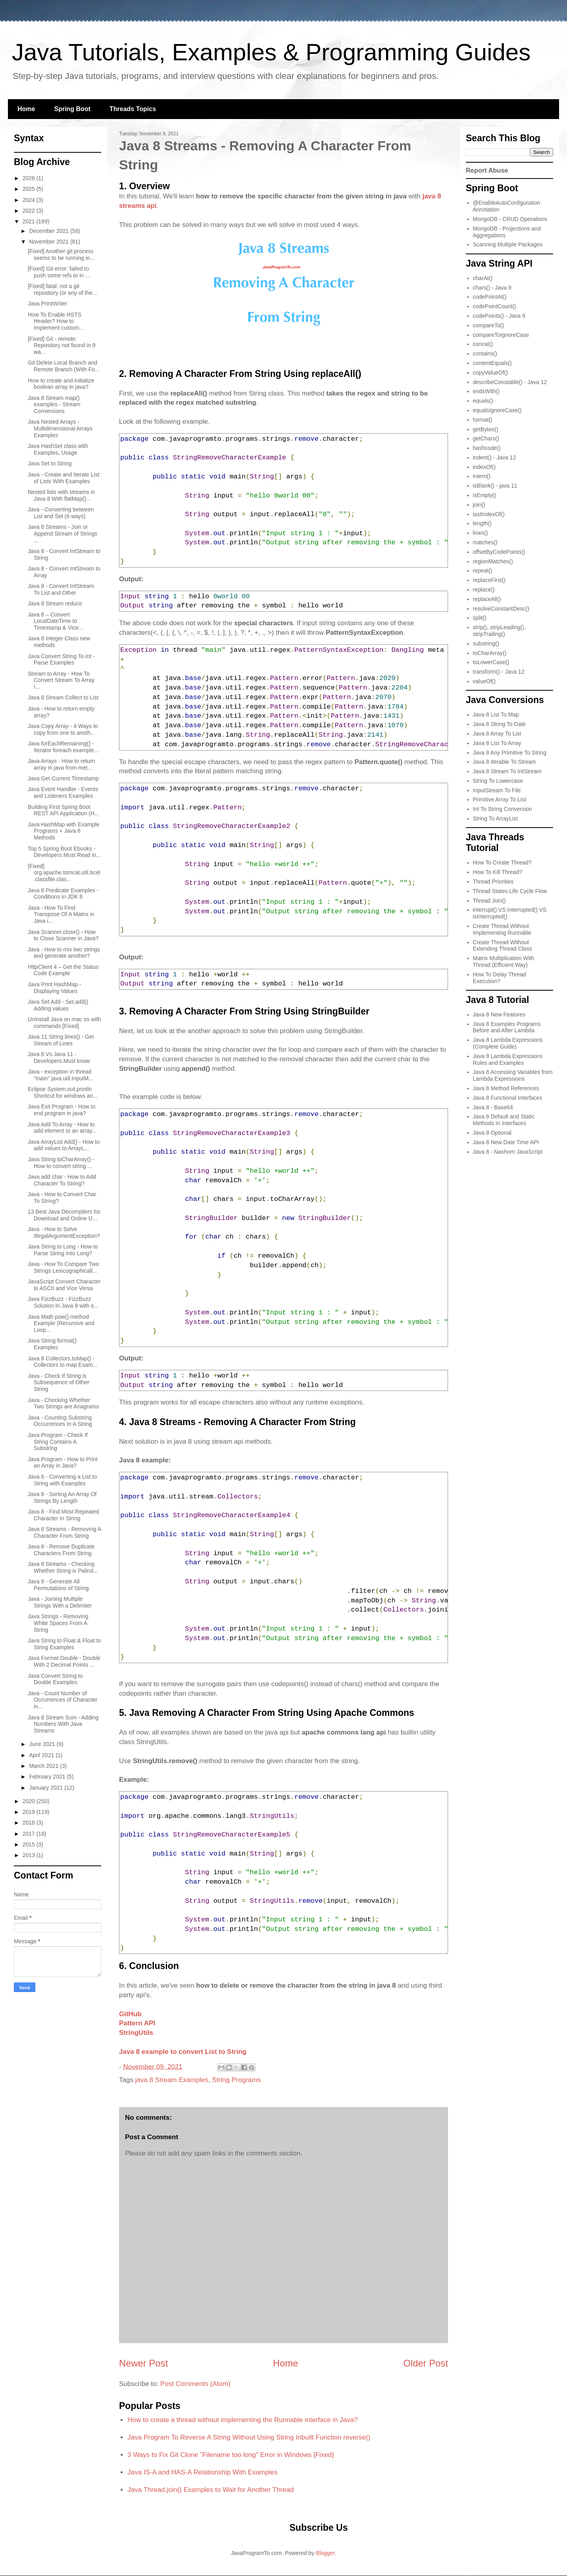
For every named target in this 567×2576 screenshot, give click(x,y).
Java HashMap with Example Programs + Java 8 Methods (64, 831)
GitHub (130, 2014)
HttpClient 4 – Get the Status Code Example (63, 970)
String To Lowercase (498, 781)
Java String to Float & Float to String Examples (64, 1643)
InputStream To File (497, 790)
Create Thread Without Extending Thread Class (502, 945)
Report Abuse (487, 170)
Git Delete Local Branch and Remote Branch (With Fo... (64, 366)
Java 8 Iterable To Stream (504, 762)
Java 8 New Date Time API (506, 1142)
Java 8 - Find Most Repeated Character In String (63, 1514)
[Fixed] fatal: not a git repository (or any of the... (62, 289)
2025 (30, 189)
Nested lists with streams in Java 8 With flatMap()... (61, 495)
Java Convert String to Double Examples (55, 1679)
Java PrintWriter (47, 303)
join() (479, 504)
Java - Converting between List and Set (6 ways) (61, 512)
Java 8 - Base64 (493, 1107)
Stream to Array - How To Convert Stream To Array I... (61, 680)
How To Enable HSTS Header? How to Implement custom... (56, 321)
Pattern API (137, 2023)
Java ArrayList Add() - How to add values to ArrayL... (64, 1145)
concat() (483, 344)
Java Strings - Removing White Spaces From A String (58, 1623)
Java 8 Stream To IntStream (507, 771)
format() (482, 420)
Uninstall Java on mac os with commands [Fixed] (64, 1022)
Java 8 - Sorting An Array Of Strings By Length (62, 1497)
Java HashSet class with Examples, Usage (58, 449)
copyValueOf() (490, 372)
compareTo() (488, 325)
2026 (30, 178)
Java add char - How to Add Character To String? (62, 1180)
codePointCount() (494, 306)
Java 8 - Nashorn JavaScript (508, 1152)
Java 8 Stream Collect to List (63, 697)
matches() (485, 542)
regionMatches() (493, 561)
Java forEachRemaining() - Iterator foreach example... (63, 746)
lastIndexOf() (489, 514)
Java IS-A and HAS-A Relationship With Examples (202, 2472)
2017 (30, 1834)
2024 (30, 200)
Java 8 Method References (506, 1088)
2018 (30, 1822)
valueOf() (484, 681)
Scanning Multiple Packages (508, 244)
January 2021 (46, 1788)
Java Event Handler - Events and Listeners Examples (63, 792)
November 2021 (49, 241)
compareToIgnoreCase (501, 335)
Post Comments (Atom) (195, 2384)
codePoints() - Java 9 (499, 316)
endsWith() (486, 391)
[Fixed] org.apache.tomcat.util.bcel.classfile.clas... (64, 873)
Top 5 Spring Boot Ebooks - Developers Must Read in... (64, 852)
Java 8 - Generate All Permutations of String (58, 1584)
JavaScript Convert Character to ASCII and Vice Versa (64, 1284)
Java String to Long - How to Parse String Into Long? (63, 1249)
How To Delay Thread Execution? (499, 977)
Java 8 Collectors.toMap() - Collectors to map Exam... (62, 1361)
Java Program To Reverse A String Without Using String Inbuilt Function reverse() (248, 2437)
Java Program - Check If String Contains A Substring (58, 1442)
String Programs (236, 2080)
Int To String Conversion (502, 809)
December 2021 (49, 231)
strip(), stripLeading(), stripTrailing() (499, 630)
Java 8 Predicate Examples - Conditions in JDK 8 (63, 893)
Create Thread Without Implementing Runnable (502, 929)
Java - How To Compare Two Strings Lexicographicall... (63, 1267)
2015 (30, 1844)
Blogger (325, 2553)
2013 (30, 1855)
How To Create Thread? (502, 862)
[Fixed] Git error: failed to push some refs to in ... (59, 272)
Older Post (426, 2363)
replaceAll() (487, 599)
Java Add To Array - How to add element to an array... (62, 1127)
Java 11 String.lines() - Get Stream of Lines (61, 1040)
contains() (485, 353)
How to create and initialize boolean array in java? (61, 383)
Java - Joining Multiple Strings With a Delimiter (60, 1602)
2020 (30, 1801)
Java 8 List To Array (497, 743)
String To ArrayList (495, 818)
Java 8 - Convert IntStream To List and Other (61, 589)
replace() (484, 589)
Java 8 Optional (492, 1133)
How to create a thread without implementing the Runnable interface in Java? (242, 2420)
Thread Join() (489, 900)
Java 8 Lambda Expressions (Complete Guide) (508, 1043)
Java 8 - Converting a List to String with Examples (62, 1480)
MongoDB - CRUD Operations (510, 219)
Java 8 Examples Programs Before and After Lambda (507, 1027)
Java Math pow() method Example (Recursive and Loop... (61, 1323)
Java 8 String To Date (499, 724)
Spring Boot (72, 109)
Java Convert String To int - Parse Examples (61, 659)
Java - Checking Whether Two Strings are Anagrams (63, 1403)
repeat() (482, 570)
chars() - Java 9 (492, 287)
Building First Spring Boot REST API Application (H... (63, 810)
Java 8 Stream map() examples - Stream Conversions (54, 405)
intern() (481, 476)
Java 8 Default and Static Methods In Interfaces (504, 1119)
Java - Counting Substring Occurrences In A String (60, 1420)
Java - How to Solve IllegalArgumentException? (64, 1232)
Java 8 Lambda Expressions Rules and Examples (508, 1059)
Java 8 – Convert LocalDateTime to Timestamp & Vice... (55, 621)
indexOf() (484, 467)
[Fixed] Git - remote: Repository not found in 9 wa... (62, 345)
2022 (30, 210)
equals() (483, 401)
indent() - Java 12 (494, 457)
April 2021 (42, 1755)
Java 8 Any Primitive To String (509, 752)
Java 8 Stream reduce (55, 603)
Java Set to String (50, 463)
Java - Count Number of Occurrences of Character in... (62, 1700)
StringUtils (136, 2032)
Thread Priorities (493, 881)
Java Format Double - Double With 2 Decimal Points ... (64, 1661)
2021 (30, 221)
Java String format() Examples (52, 1343)
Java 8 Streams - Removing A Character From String (64, 1532)
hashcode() (487, 448)
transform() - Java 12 (499, 671)
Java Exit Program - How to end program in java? (61, 1109)
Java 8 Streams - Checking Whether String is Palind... (63, 1567)
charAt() (483, 278)
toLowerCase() (491, 662)
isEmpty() (484, 495)
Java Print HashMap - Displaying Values (54, 987)
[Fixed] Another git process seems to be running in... (61, 254)
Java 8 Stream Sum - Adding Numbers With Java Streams (63, 1724)
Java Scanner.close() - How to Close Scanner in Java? (63, 935)
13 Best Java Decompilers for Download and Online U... (64, 1215)
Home (26, 109)
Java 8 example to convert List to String (182, 2051)
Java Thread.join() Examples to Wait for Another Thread (210, 2489)
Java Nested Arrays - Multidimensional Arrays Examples (60, 428)
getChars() (486, 438)
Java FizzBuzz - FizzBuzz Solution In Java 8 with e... (63, 1302)
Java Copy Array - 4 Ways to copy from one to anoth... (63, 729)
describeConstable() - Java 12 (510, 382)
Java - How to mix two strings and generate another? (64, 952)
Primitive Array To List (499, 799)
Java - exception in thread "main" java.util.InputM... (60, 1074)
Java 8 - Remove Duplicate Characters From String (61, 1549)
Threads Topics (133, 109)
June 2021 (42, 1744)
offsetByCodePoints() (499, 552)
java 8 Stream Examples (171, 2080)
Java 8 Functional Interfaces (507, 1098)
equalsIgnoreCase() (497, 410)
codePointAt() (490, 297)
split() (479, 618)
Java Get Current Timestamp (63, 778)
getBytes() (485, 429)
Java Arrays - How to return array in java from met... (61, 764)
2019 (30, 1812)
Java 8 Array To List (497, 733)
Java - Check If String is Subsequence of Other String (58, 1383)
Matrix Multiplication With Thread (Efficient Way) (503, 961)
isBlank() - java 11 (495, 485)
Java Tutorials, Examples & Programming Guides (271, 52)
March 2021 (44, 1766)
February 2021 (48, 1776)
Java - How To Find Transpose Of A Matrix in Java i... (61, 914)
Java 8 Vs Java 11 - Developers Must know (59, 1057)
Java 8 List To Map (496, 714)
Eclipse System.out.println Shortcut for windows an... (63, 1092)
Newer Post (143, 2363)
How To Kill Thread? (498, 872)
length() (482, 523)
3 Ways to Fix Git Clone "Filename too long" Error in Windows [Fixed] (230, 2455)
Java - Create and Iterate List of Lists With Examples (64, 477)
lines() (480, 533)
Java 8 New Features (499, 1014)
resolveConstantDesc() (501, 608)
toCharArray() (490, 653)
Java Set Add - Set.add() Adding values (58, 1005)
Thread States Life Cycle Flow (510, 891)
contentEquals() (492, 363)
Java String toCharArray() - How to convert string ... (61, 1162)
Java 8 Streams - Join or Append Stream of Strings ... (62, 534)
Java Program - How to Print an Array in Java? (63, 1462)
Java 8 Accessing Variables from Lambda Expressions (513, 1075)
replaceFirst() (489, 580)
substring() (486, 643)
